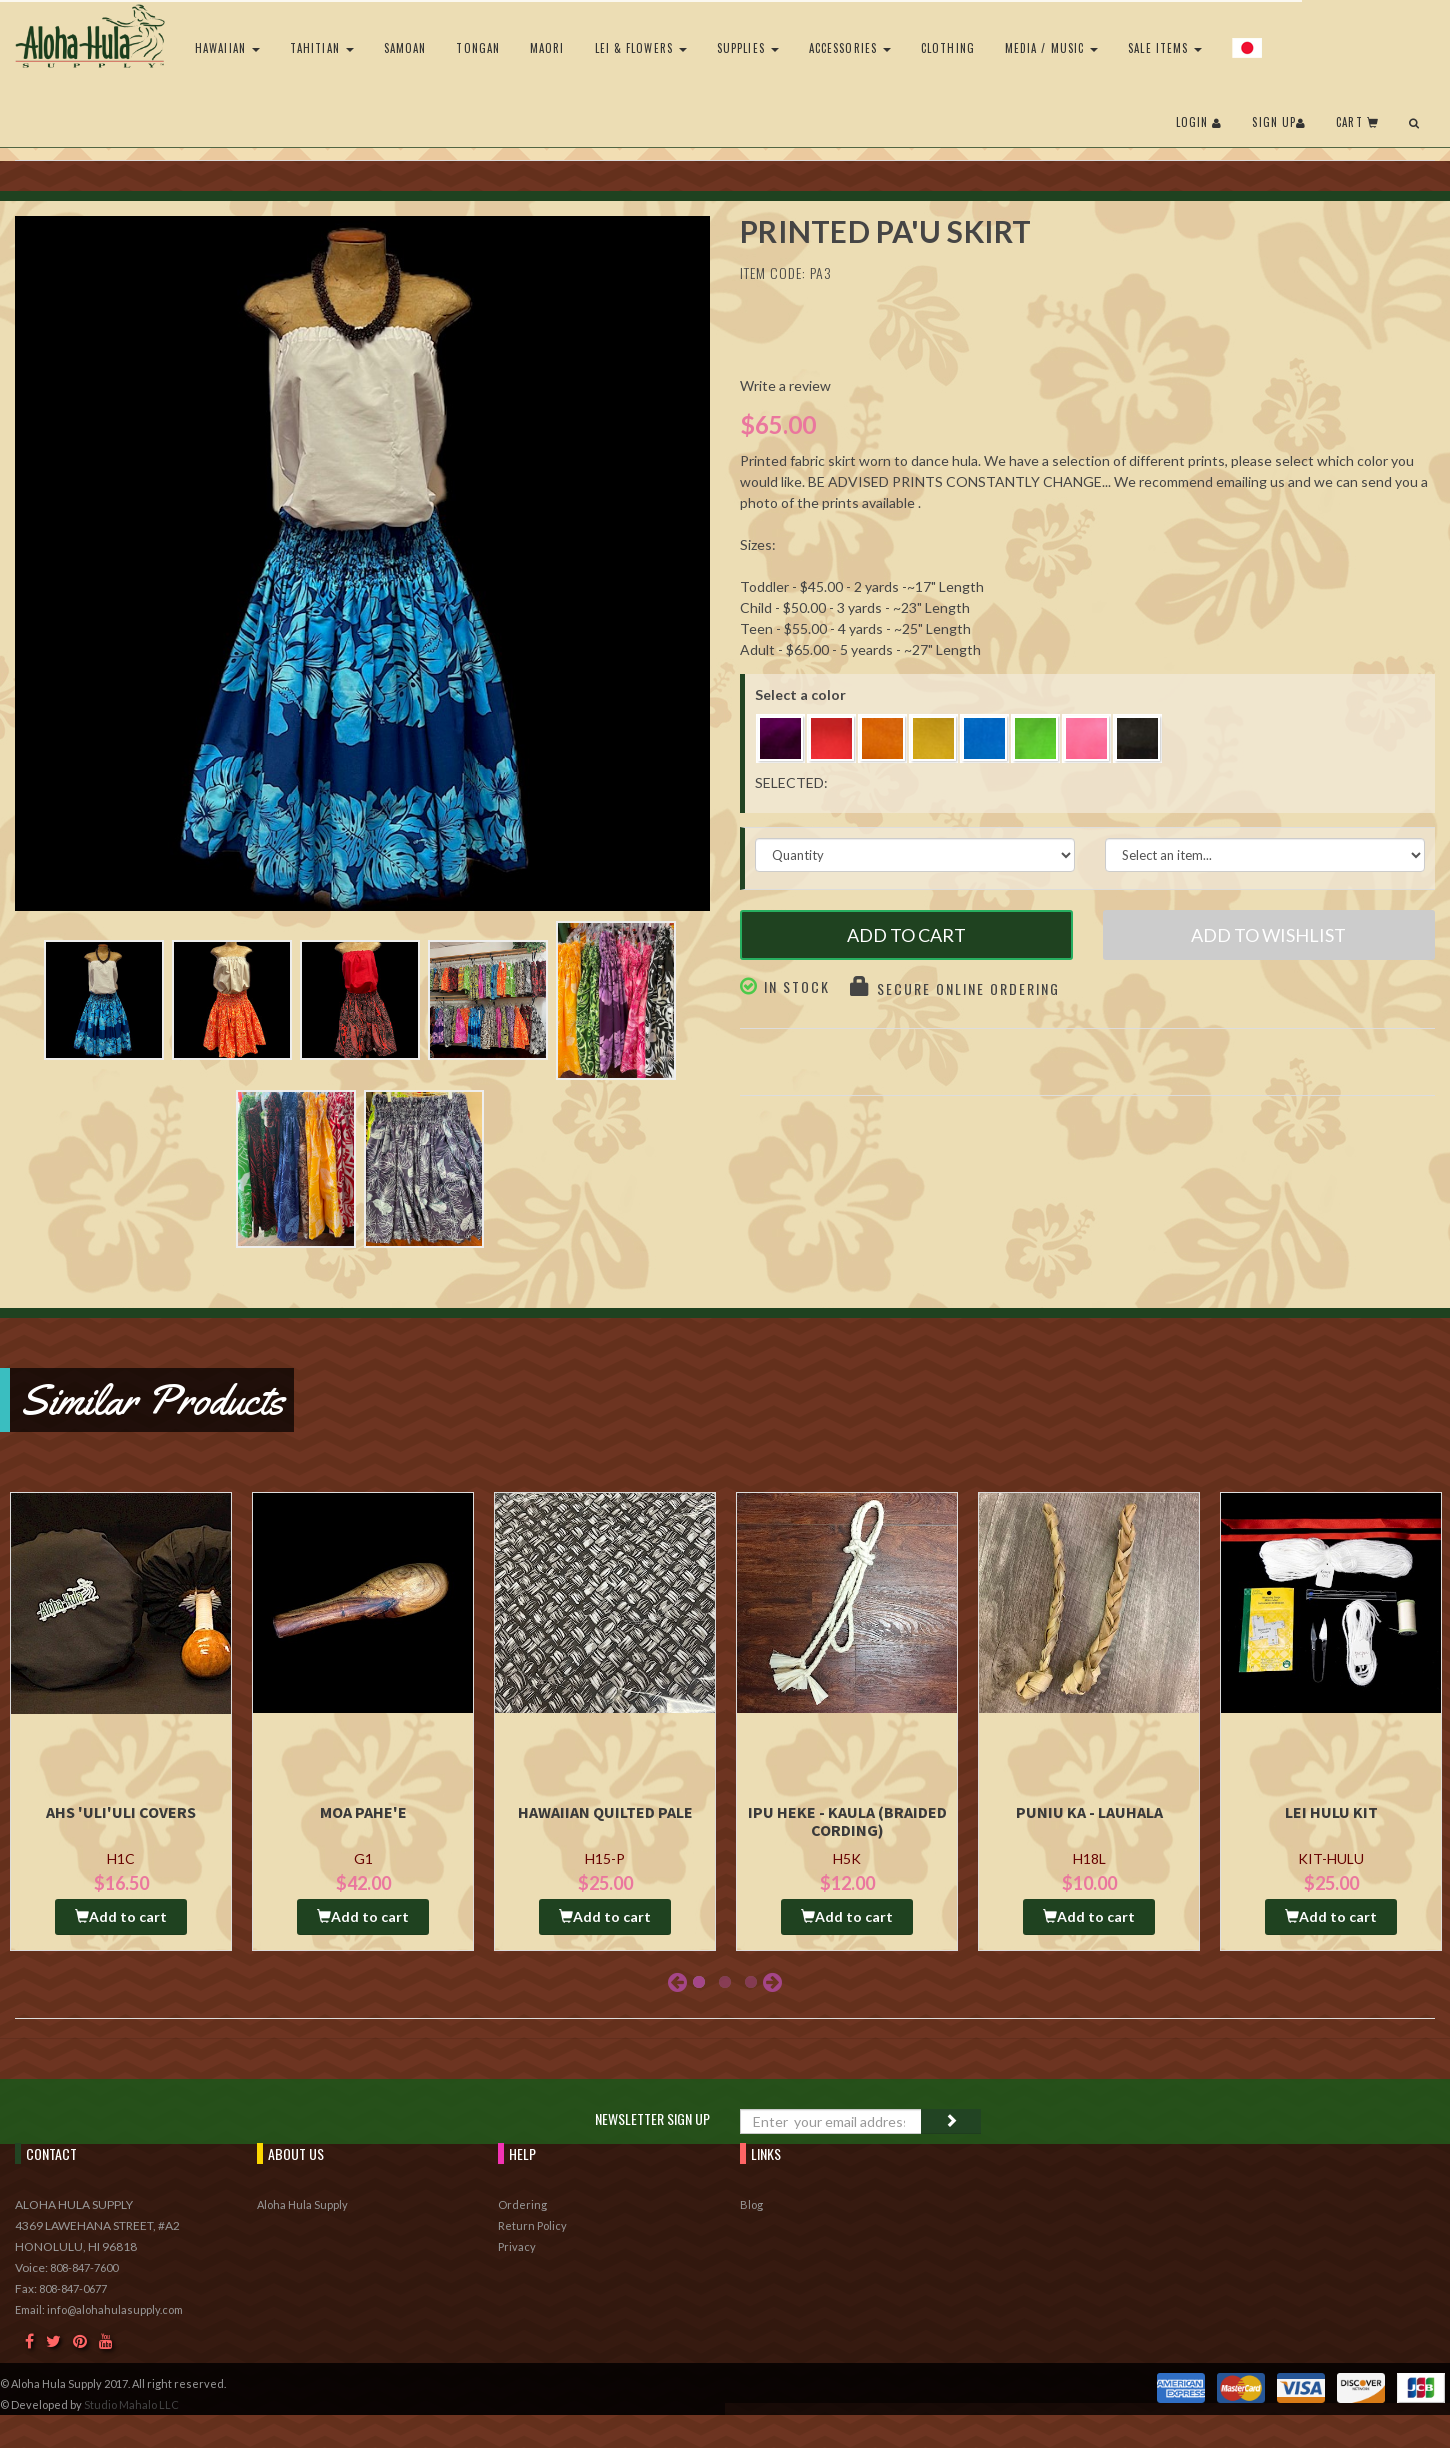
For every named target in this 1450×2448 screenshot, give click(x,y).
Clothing (948, 48)
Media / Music (1051, 48)
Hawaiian (227, 48)
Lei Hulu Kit (1331, 1812)
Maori (547, 48)
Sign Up (1279, 122)
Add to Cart (906, 935)
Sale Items (1165, 48)
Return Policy (532, 2225)
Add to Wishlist (1268, 935)
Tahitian (322, 48)
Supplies (748, 48)
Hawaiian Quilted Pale (605, 1812)
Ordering (522, 2204)
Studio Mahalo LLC (131, 2404)
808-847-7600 (84, 2267)
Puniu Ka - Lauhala (1089, 1812)
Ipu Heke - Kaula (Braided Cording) (847, 1821)
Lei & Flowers (641, 48)
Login (1199, 122)
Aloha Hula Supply (302, 2204)
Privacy (517, 2246)
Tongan (478, 48)
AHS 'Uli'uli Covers (121, 1812)
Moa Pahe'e (363, 1812)
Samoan (405, 48)
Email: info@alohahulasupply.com (99, 2309)
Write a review (785, 385)
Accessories (850, 48)
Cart (1357, 122)
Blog (751, 2204)
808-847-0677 (73, 2288)
